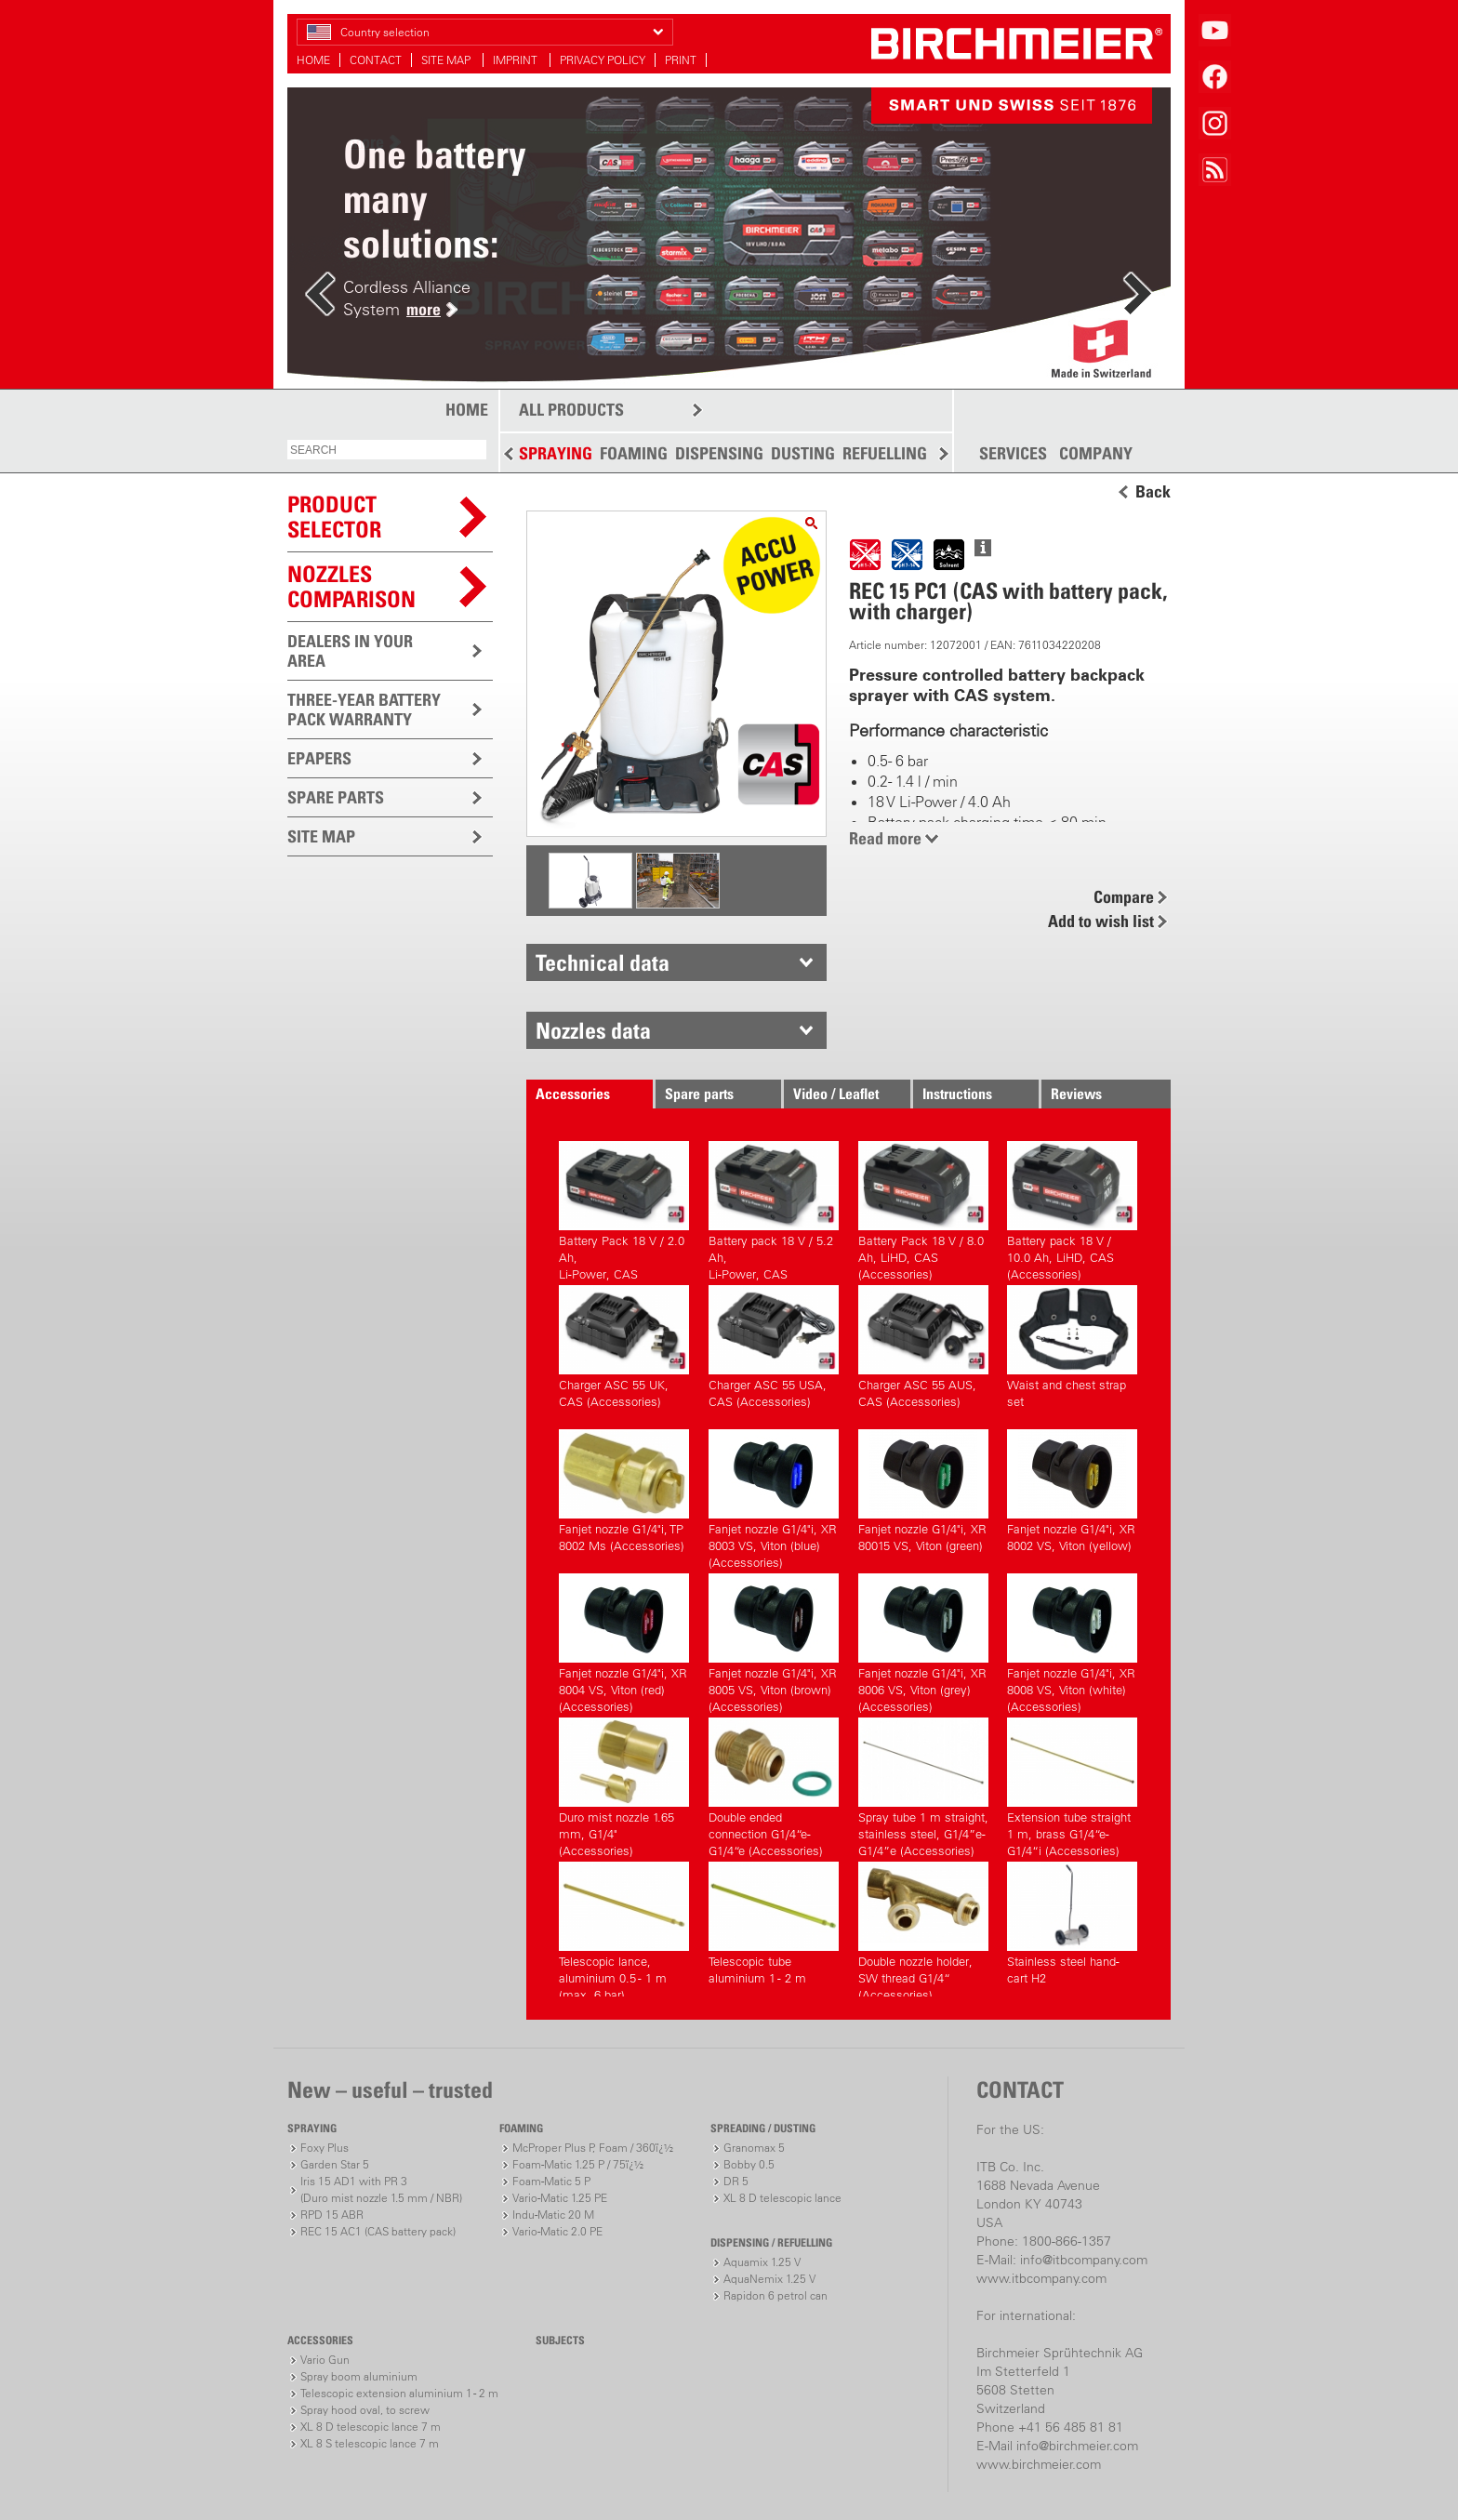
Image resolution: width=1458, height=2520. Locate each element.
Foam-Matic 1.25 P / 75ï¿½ (577, 2164)
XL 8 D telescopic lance (782, 2198)
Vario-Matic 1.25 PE (559, 2198)
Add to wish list (1101, 921)
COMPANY (1096, 453)
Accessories (573, 1093)
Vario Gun (325, 2360)
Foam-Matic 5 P (551, 2181)
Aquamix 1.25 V (762, 2262)
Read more (885, 838)
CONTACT (376, 60)
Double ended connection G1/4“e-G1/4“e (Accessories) (774, 1785)
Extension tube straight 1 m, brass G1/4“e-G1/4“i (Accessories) (1072, 1785)
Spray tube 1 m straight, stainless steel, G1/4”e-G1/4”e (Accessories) (923, 1785)
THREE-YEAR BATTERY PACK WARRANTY (364, 709)
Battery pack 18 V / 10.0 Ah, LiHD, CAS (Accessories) (1072, 1208)
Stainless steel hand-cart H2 (1072, 1923)
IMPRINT (516, 60)
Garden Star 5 (334, 2164)
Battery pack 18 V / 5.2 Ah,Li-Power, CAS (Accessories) (774, 1208)
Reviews (1076, 1093)
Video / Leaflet (836, 1093)
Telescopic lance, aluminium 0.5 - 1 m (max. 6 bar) (624, 1929)
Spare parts (699, 1093)
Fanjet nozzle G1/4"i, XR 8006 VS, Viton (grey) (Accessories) (923, 1640)
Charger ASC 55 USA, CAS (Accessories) (774, 1347)
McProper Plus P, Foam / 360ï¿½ (592, 2148)
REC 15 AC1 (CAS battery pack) (378, 2231)
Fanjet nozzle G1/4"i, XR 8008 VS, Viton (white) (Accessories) (1072, 1640)
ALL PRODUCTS (571, 409)
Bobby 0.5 (749, 2164)
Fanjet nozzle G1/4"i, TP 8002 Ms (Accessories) (624, 1491)
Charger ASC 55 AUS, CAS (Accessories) (923, 1347)
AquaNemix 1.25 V (769, 2279)
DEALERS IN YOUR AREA (350, 650)
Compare (1124, 897)
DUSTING (803, 453)
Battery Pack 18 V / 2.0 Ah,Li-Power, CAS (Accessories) (624, 1208)
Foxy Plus (324, 2148)
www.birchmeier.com (1038, 2464)
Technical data (602, 962)
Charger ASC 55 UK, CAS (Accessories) (624, 1347)
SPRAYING (555, 453)
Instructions (957, 1093)
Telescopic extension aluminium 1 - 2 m (399, 2393)
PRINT (680, 60)
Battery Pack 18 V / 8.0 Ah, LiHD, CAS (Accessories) (923, 1208)
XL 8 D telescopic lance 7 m (370, 2427)
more (423, 309)
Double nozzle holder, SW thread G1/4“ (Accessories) (923, 1929)
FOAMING (634, 453)
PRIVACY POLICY (602, 60)
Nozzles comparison (351, 586)
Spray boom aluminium (359, 2376)
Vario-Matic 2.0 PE (557, 2231)
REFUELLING (884, 453)
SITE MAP (447, 60)
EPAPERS (319, 758)
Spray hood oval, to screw (365, 2410)
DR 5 (736, 2181)
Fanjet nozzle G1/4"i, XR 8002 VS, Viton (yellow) (1072, 1491)
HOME (313, 60)
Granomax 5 (754, 2148)
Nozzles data (593, 1030)
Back (1153, 492)
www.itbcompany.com (1041, 2278)
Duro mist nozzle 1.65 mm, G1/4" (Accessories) (624, 1785)
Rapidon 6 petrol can (775, 2295)
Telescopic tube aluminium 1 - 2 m (774, 1923)
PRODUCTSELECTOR (334, 516)
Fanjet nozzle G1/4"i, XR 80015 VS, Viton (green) (923, 1491)
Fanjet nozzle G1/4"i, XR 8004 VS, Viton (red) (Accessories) (624, 1640)
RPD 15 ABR (332, 2215)
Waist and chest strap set (1072, 1347)
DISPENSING (719, 453)
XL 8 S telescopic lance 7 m (369, 2443)
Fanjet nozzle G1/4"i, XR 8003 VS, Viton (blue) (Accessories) (774, 1496)
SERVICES (1013, 453)
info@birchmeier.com (1077, 2445)
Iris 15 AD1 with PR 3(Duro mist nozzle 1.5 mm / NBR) (381, 2189)
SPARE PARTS (335, 797)
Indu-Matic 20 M (553, 2215)
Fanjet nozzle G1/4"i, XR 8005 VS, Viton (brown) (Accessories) (774, 1640)
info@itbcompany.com (1083, 2259)
